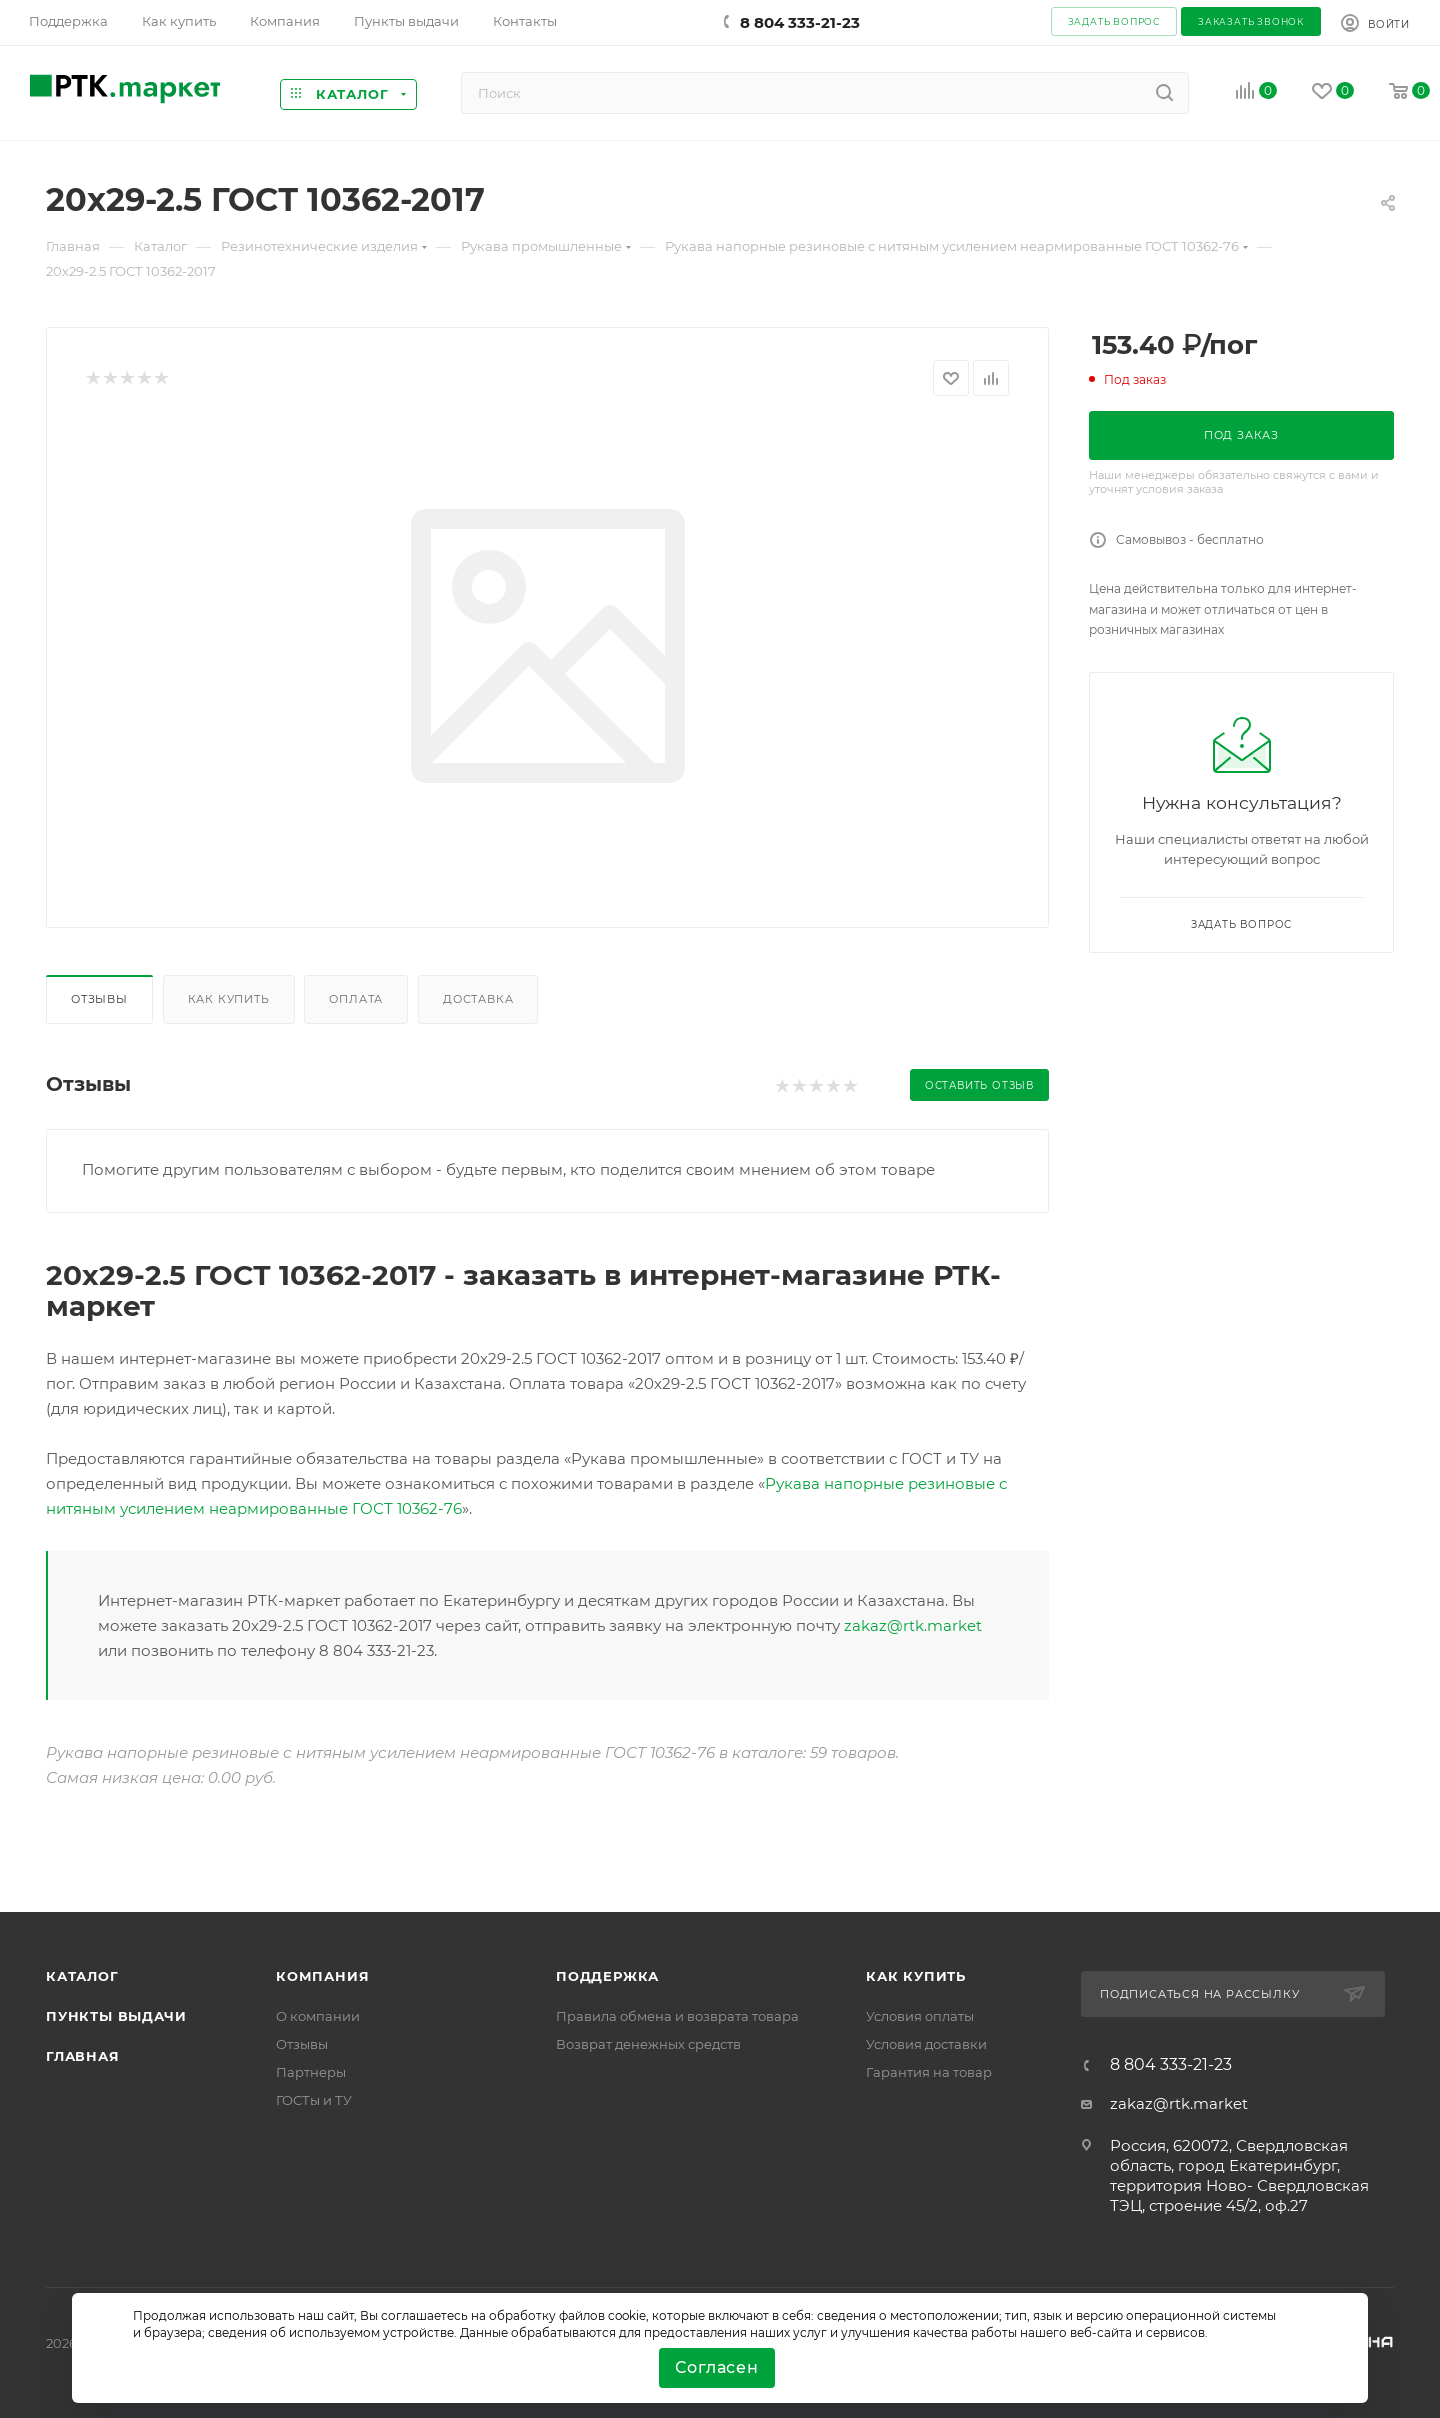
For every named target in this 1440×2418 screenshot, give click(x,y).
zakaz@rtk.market (913, 1625)
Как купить (229, 999)
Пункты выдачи (116, 2016)
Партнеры (311, 2072)
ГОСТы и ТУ (314, 2100)
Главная (83, 2056)
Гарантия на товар (929, 2072)
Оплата (356, 999)
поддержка (607, 1976)
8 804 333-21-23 (800, 22)
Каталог (82, 1976)
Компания (322, 1976)
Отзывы (99, 999)
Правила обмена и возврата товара (677, 2016)
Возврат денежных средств (648, 2044)
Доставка (478, 999)
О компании (318, 2016)
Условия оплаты (920, 2016)
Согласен (716, 2367)
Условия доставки (926, 2044)
